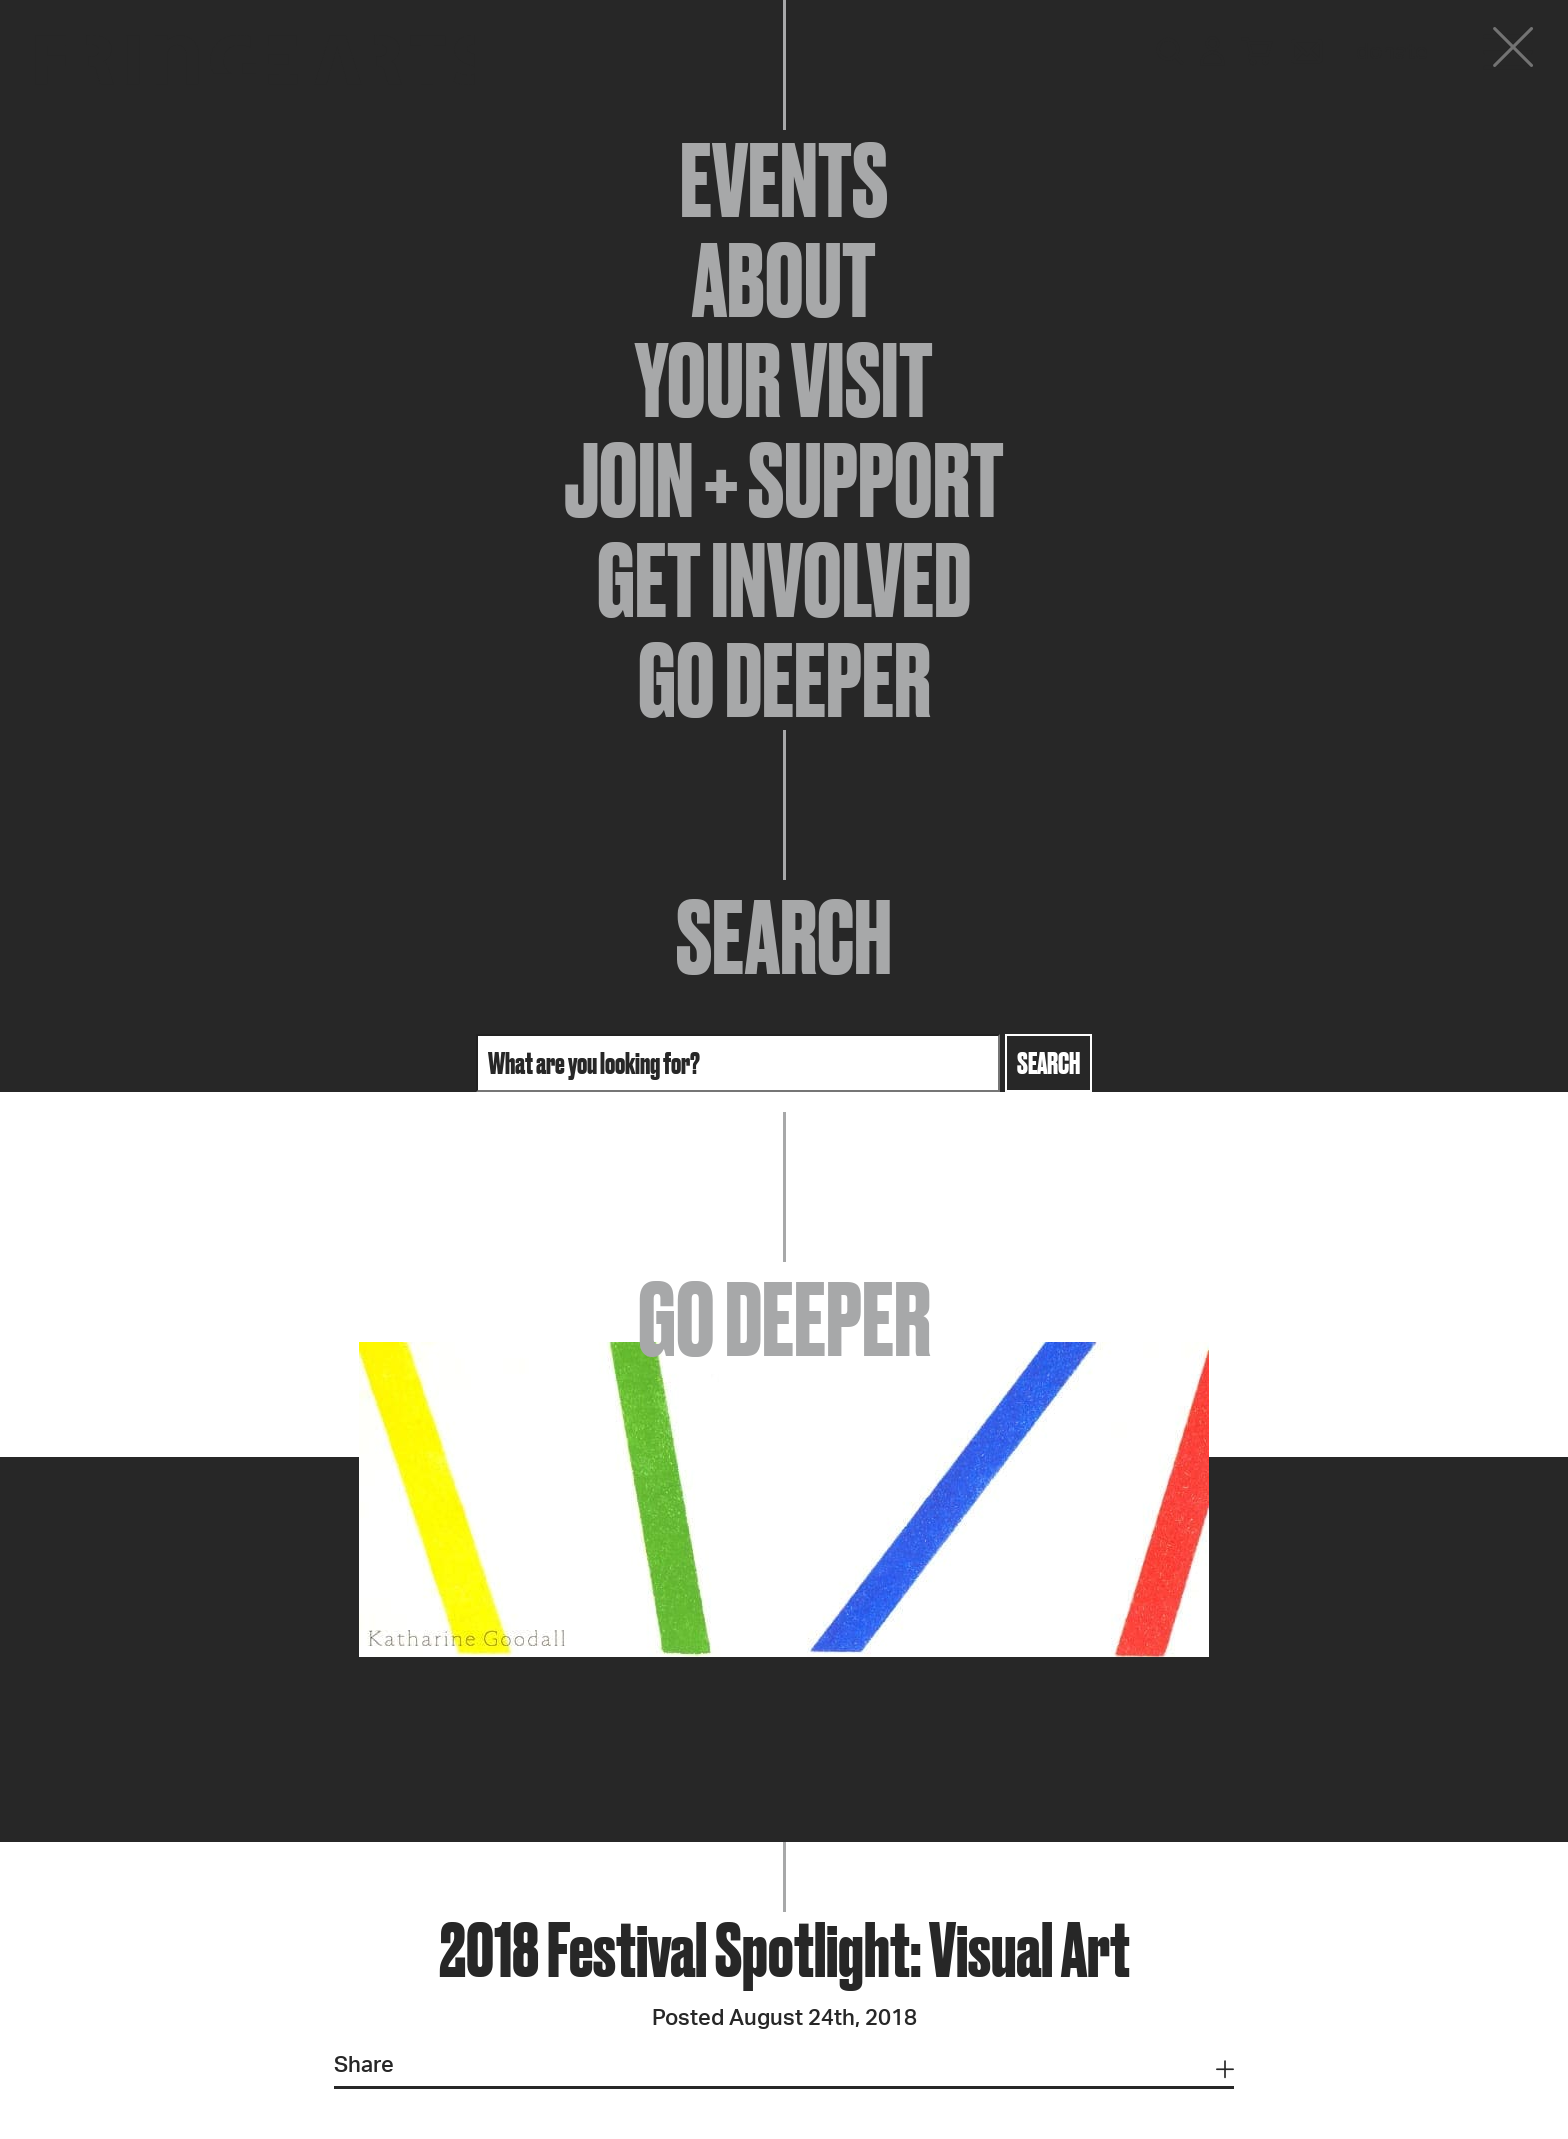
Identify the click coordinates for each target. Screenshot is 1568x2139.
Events (784, 180)
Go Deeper (784, 680)
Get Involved (784, 580)
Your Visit (784, 380)
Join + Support (784, 480)
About (784, 280)
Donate (1392, 52)
